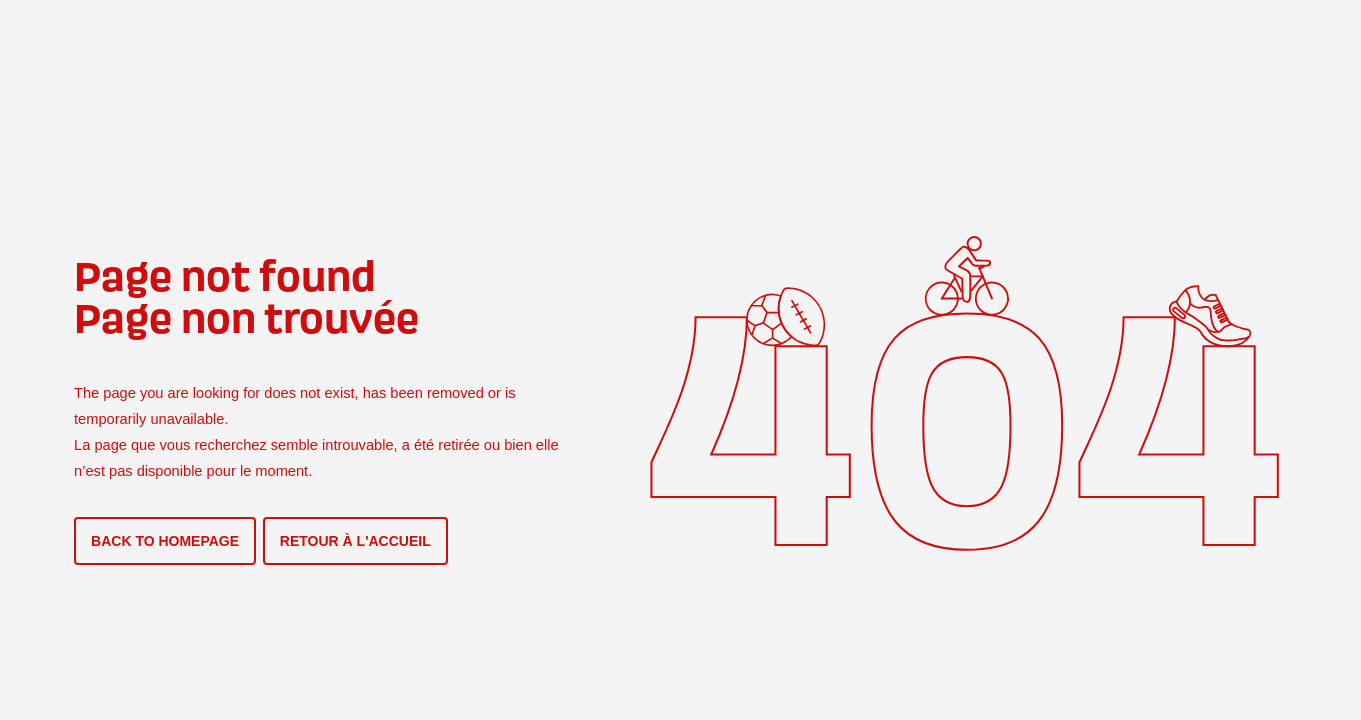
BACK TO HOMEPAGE (165, 541)
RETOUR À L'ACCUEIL (355, 541)
